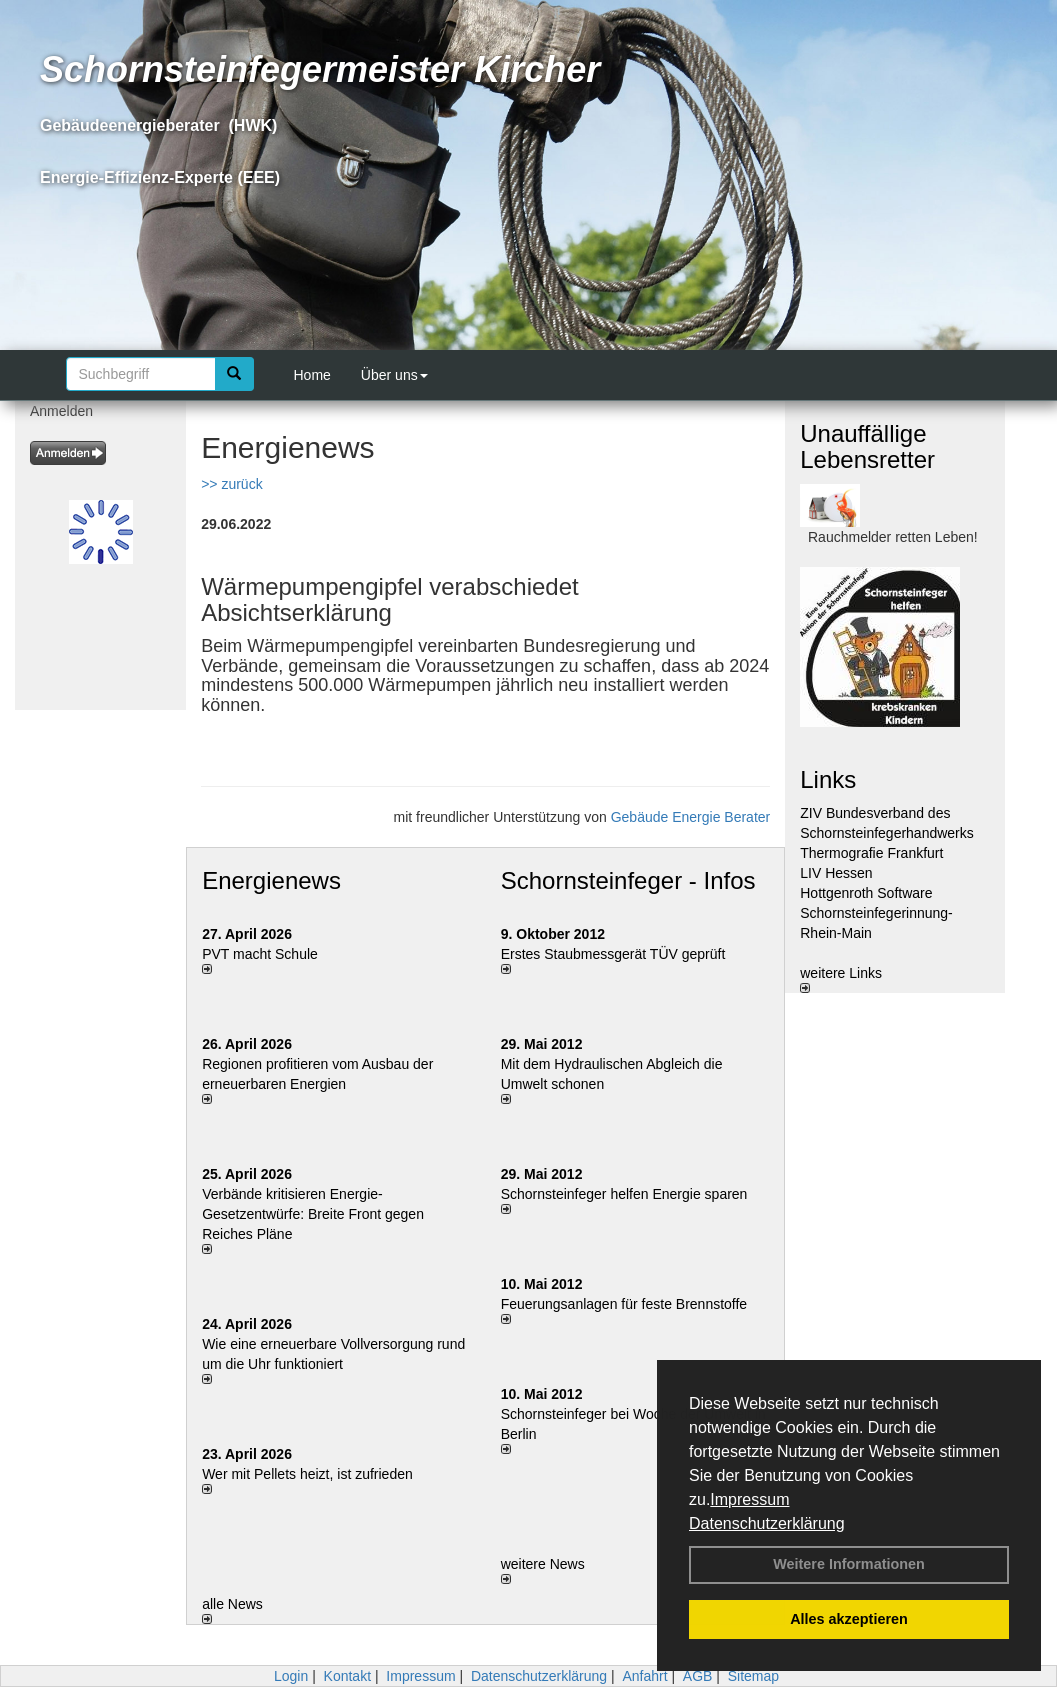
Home (312, 375)
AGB (698, 1676)
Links (828, 779)
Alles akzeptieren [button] (849, 1619)
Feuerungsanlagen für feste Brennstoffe (624, 1304)
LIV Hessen (836, 873)
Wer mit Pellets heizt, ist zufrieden (307, 1474)
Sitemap (753, 1676)
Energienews (271, 880)
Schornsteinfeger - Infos (628, 880)
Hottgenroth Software (866, 893)
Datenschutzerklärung (767, 1523)
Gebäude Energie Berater (691, 817)
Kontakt (347, 1676)
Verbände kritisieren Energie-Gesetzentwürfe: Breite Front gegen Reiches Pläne (313, 1214)
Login (291, 1676)
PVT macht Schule (260, 954)
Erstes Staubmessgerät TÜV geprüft (613, 954)
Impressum (749, 1499)
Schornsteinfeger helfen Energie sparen (624, 1194)
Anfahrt (644, 1676)
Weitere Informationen (849, 1564)
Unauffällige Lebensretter (867, 446)
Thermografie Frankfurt (871, 853)
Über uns (394, 375)
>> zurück (231, 484)
